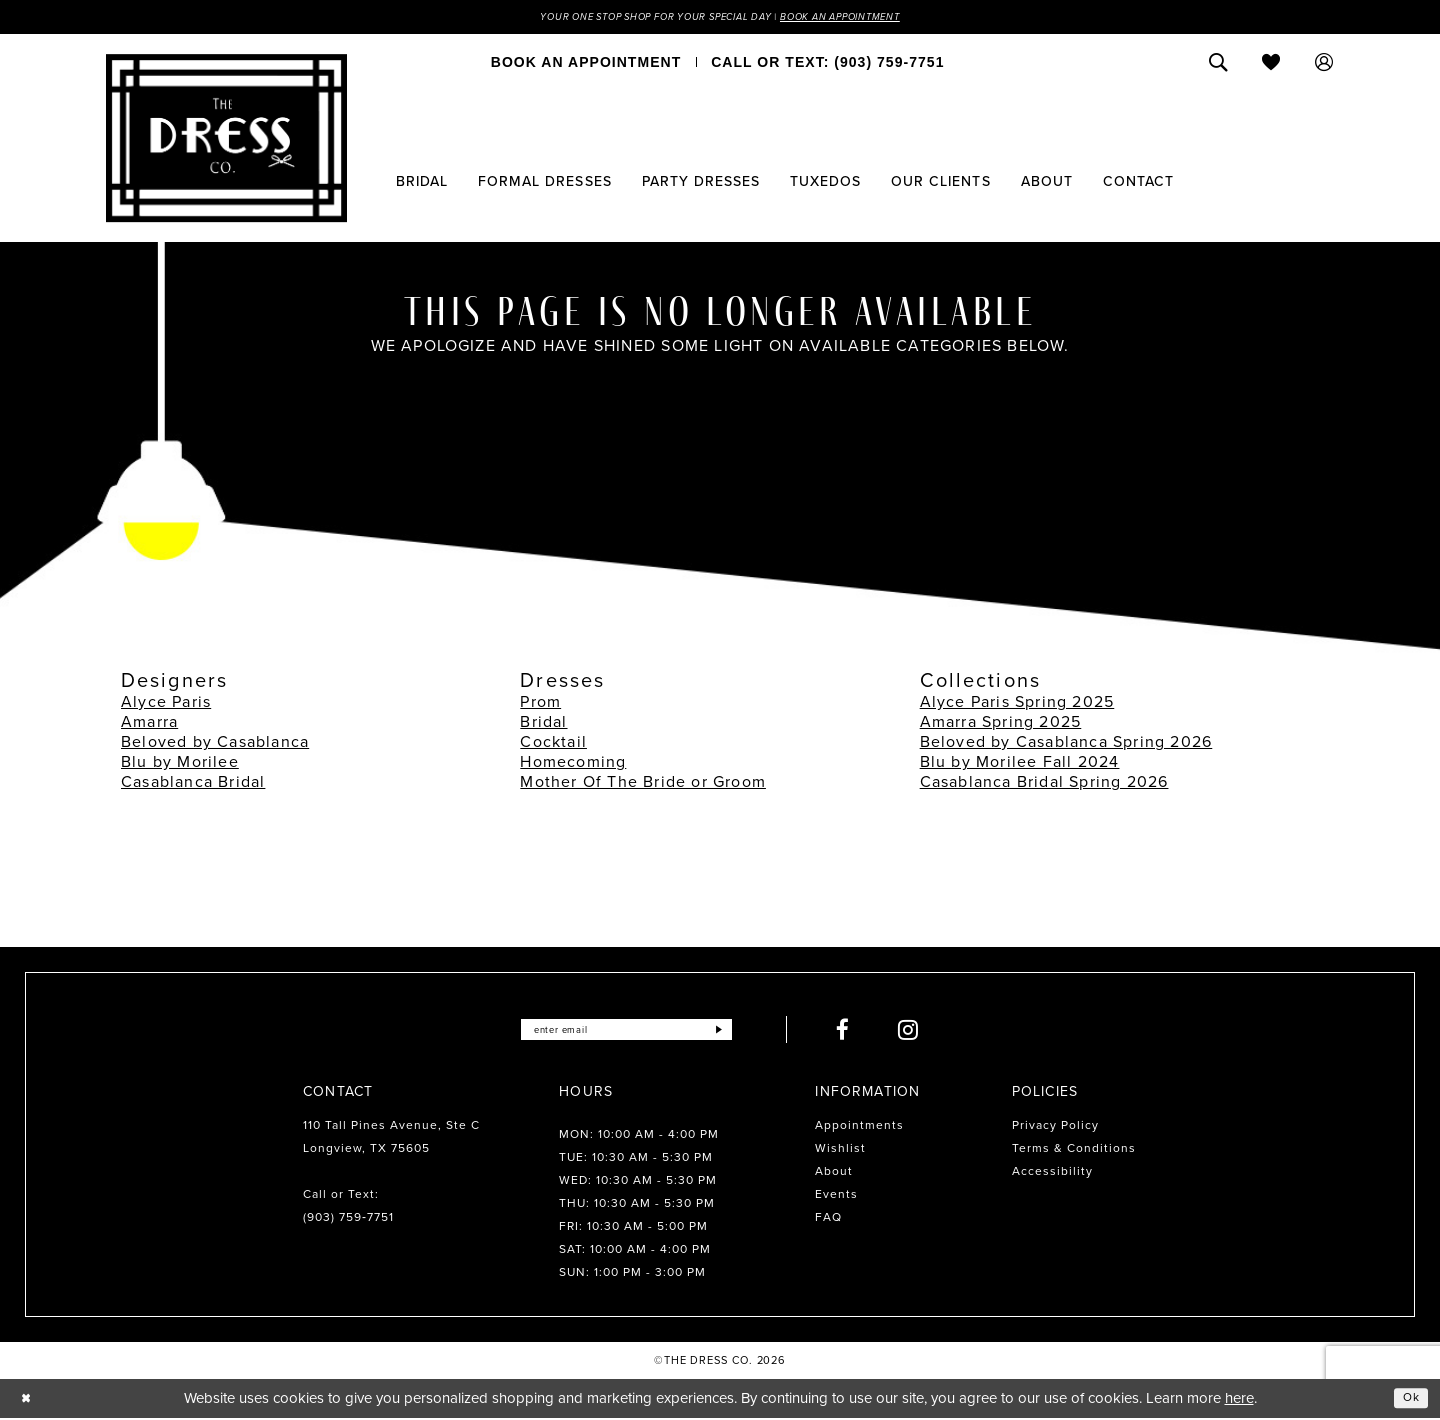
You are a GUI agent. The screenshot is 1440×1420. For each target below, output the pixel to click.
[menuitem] (586, 65)
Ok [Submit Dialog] (1408, 1400)
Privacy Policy (1055, 1128)
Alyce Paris (166, 704)
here (1239, 1400)
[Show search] (1218, 65)
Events (836, 1197)
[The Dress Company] (226, 141)
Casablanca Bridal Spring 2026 (1044, 784)
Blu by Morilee (180, 764)
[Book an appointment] (586, 65)
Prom (540, 704)
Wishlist (840, 1151)
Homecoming (573, 764)
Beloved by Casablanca (215, 744)
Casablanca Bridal (193, 784)
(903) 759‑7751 (348, 1220)
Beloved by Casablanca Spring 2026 (1066, 744)
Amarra (149, 724)
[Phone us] (827, 65)
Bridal (543, 724)
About (834, 1174)
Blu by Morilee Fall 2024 (1020, 764)
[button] (1324, 65)
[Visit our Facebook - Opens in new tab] (870, 1032)
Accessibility (1052, 1174)
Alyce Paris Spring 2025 (1017, 704)
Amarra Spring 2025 (1001, 724)
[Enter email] (626, 1032)
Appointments (859, 1128)
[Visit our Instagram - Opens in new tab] (935, 1032)
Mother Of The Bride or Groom (643, 784)
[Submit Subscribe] (743, 1032)
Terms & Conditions (1074, 1151)
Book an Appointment (878, 18)
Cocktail (553, 744)
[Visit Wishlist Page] (1271, 65)
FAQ (828, 1220)
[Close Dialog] (29, 1400)
